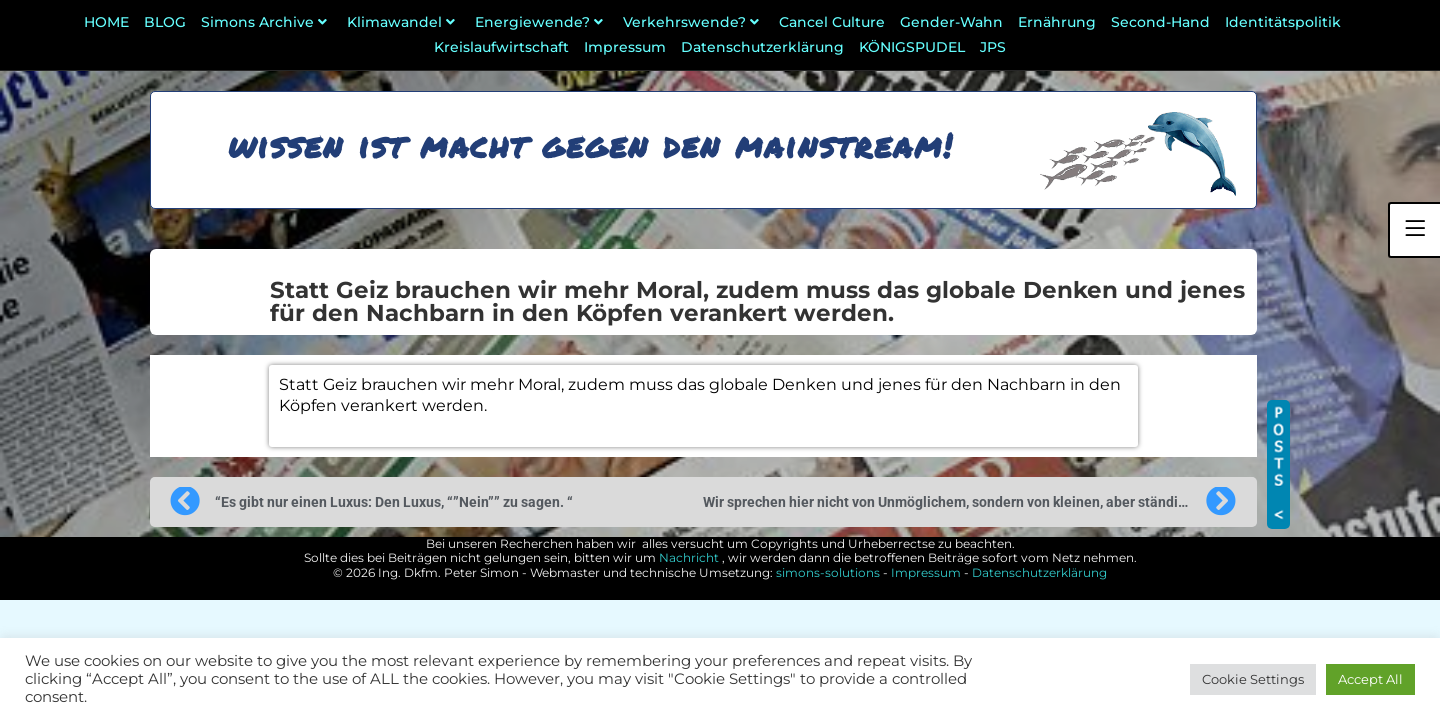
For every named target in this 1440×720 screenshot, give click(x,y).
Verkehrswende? (693, 22)
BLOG (165, 22)
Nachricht (689, 557)
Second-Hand (1160, 22)
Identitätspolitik (1283, 22)
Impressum (625, 47)
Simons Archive (266, 22)
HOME (106, 22)
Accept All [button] (1370, 679)
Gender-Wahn (951, 22)
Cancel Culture (832, 22)
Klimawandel (403, 22)
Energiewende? (541, 22)
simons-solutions (828, 572)
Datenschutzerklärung (762, 47)
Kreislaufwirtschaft (501, 47)
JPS (993, 47)
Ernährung (1057, 22)
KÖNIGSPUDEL (912, 47)
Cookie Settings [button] (1253, 679)
